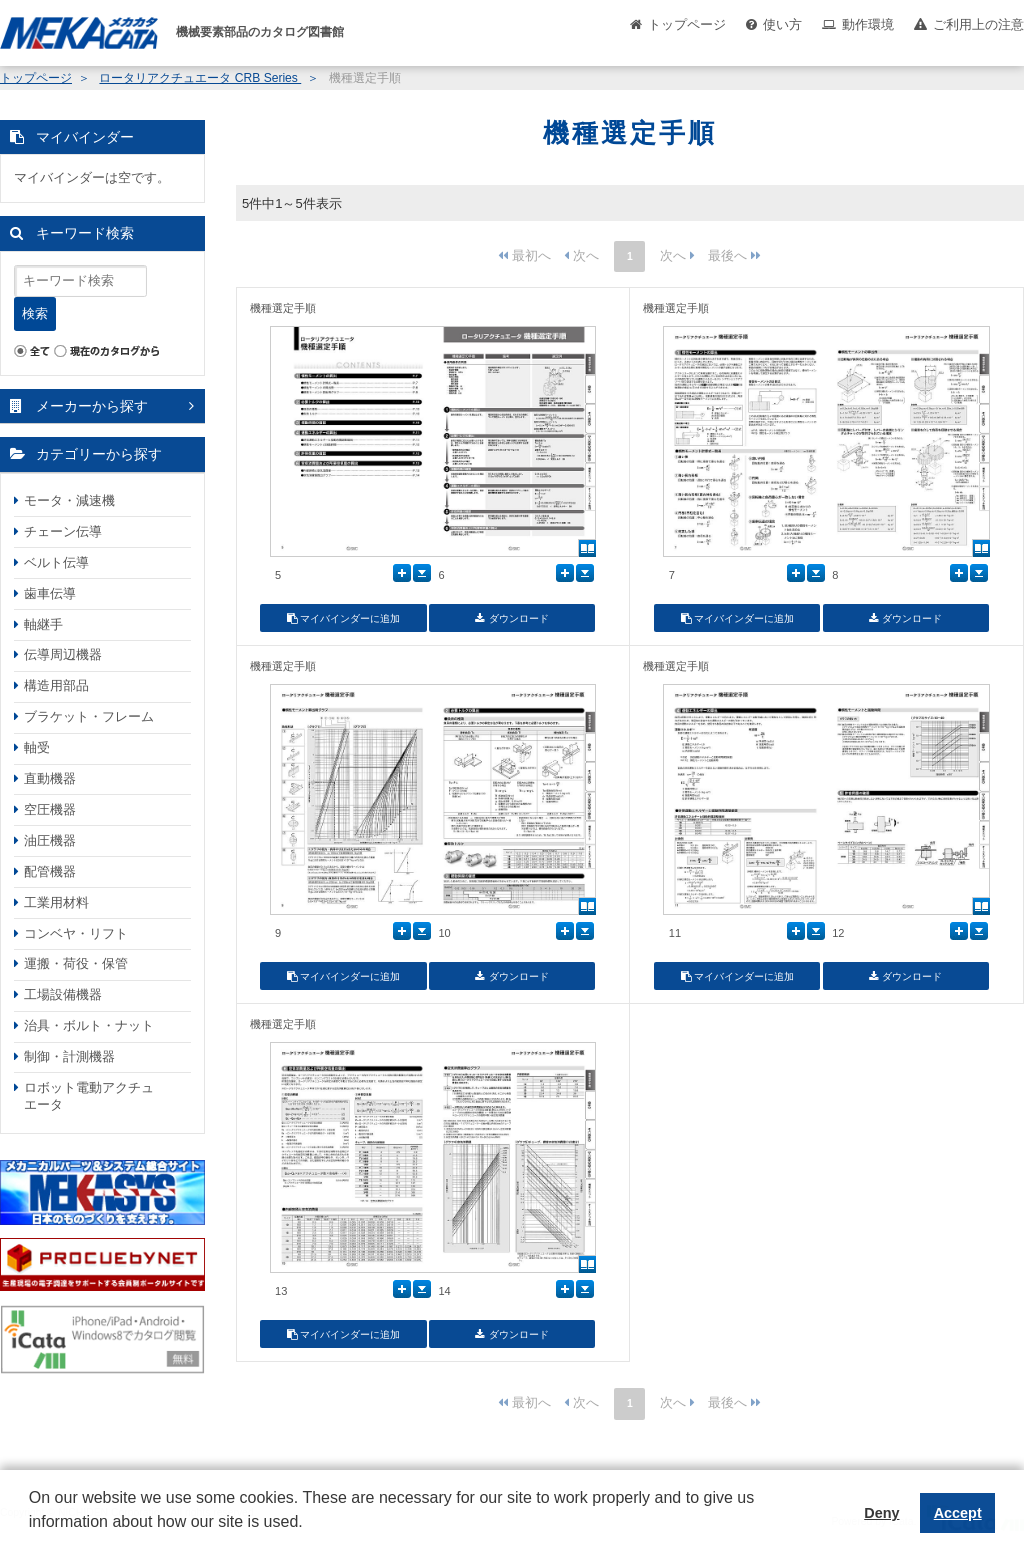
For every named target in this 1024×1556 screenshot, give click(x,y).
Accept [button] (958, 1513)
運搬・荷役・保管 (76, 963)
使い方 (782, 24)
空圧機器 (50, 809)
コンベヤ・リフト (76, 933)
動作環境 (868, 24)
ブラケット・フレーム (89, 716)
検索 (35, 313)
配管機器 (50, 871)
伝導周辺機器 (63, 654)
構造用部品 (56, 685)
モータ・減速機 (69, 500)
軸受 (37, 747)
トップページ (687, 24)
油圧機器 (50, 840)
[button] (32, 1537)
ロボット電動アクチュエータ (89, 1096)
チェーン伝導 (63, 531)
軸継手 (43, 624)
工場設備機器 (63, 994)
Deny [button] (881, 1513)
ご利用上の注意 (978, 24)
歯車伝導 (50, 593)
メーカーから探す (92, 406)
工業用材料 (56, 902)
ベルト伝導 (56, 562)
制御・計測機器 (69, 1056)
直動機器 (50, 778)
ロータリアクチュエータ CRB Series (200, 78)
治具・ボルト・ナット (89, 1025)
